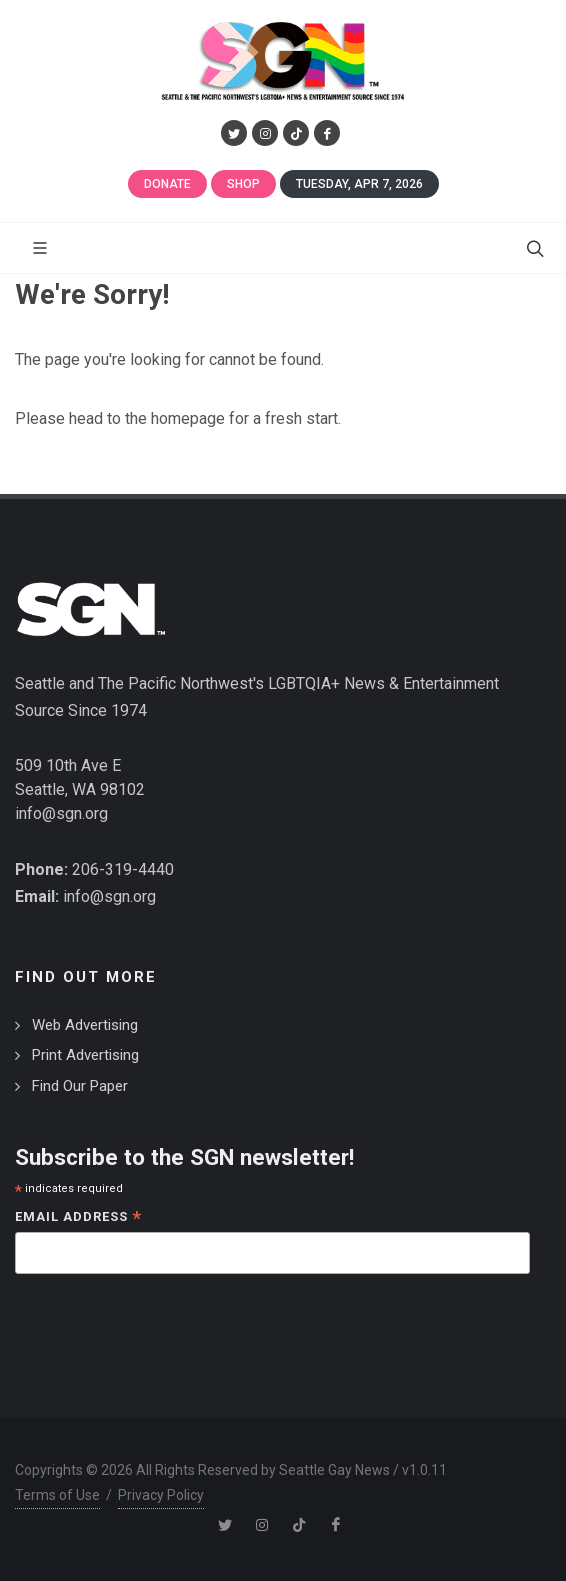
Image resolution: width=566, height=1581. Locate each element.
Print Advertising (85, 1055)
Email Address (78, 1218)
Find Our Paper (80, 1086)
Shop (243, 184)
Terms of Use (57, 1495)
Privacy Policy (161, 1495)
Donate (167, 184)
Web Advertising (85, 1025)
